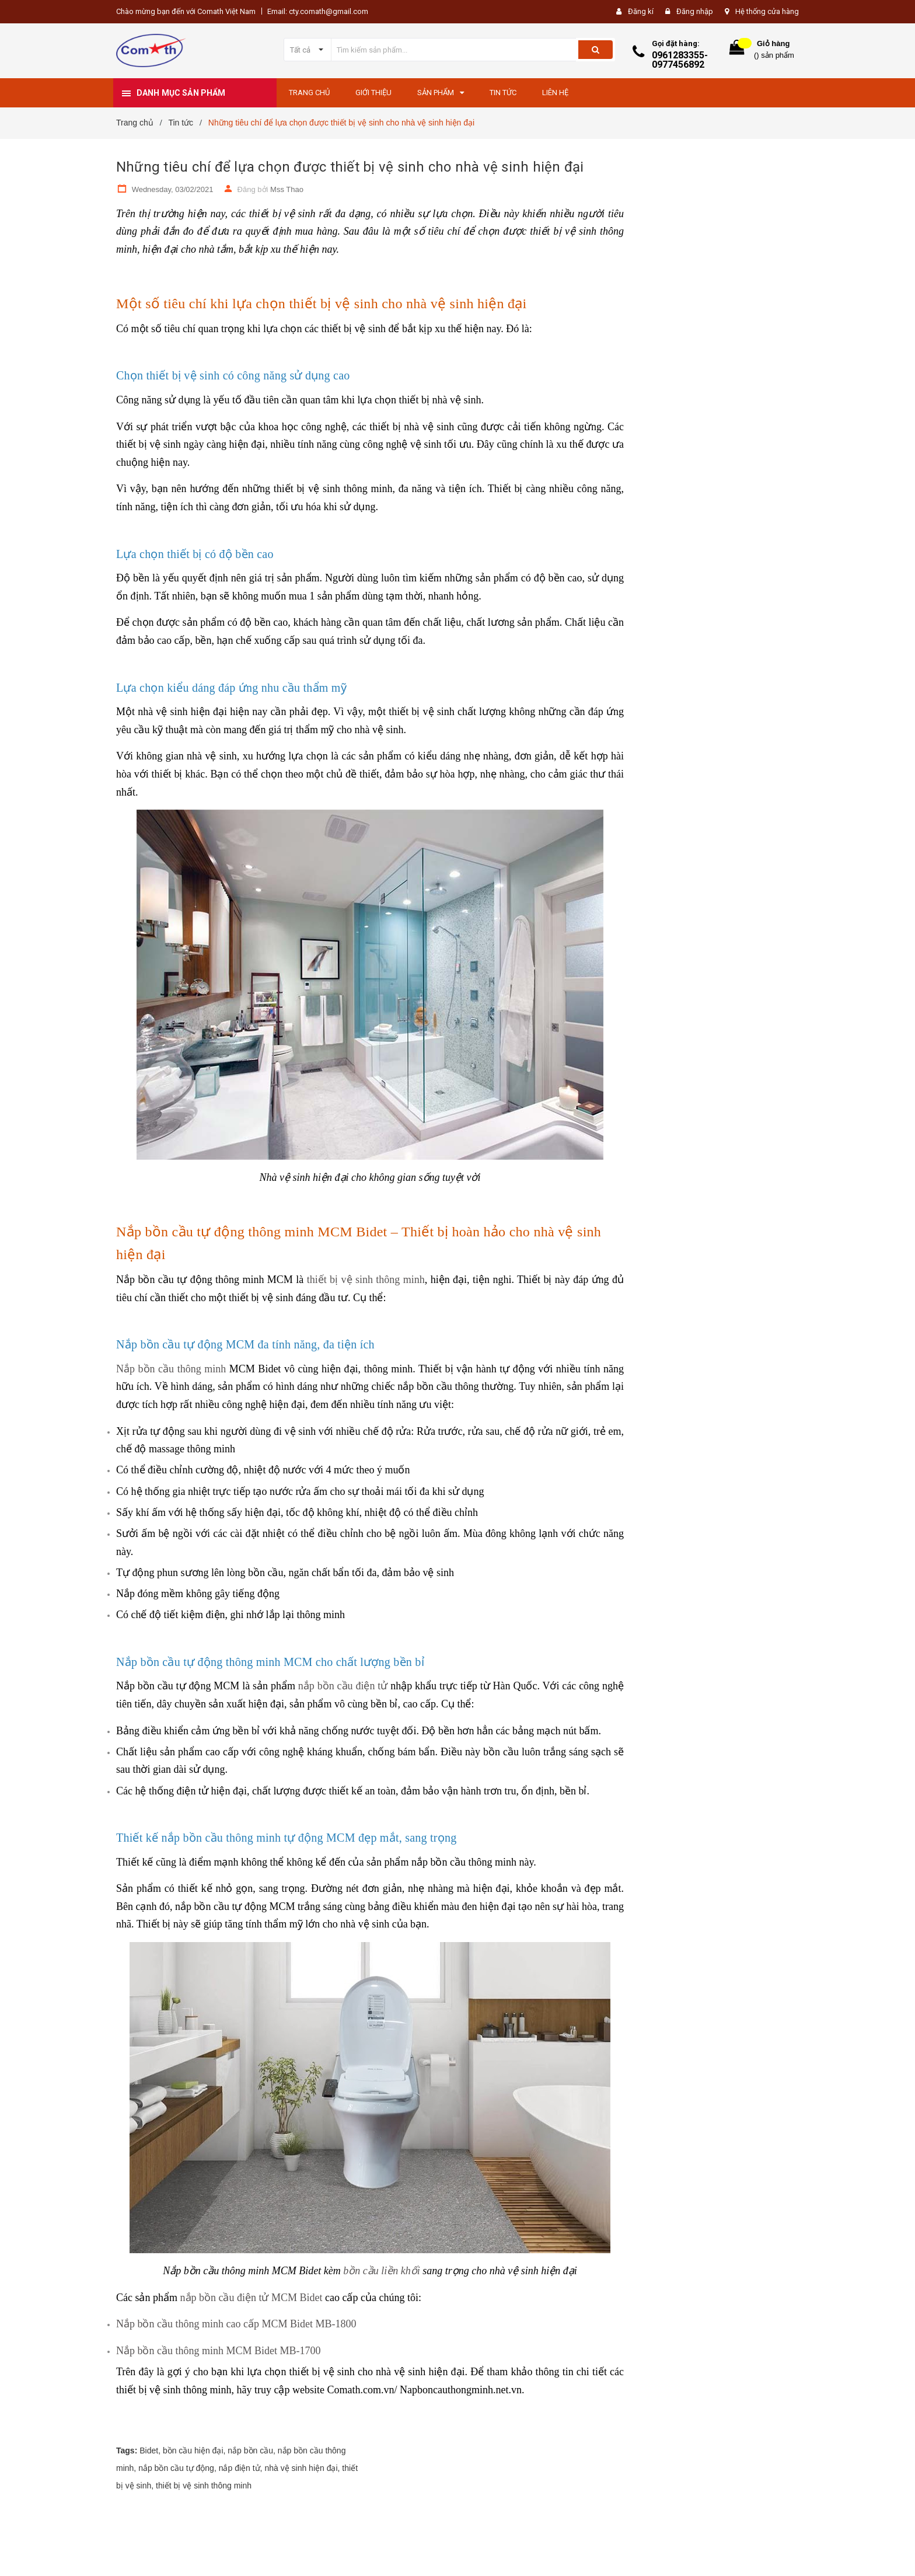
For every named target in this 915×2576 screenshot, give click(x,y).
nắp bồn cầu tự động (176, 2468)
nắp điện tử (239, 2468)
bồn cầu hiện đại (193, 2450)
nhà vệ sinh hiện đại (300, 2468)
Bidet (148, 2450)
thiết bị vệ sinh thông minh (363, 1279)
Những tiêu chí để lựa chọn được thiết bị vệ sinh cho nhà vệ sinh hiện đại (350, 167)
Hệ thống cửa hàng (767, 11)
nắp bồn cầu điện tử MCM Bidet (251, 2297)
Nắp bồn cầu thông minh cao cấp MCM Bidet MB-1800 (236, 2324)
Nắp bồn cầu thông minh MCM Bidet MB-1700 (218, 2351)
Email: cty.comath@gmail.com (317, 11)
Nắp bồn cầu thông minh (171, 1369)
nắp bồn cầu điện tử (342, 1686)
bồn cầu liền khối (381, 2271)
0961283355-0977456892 (680, 60)
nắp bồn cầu (250, 2450)
